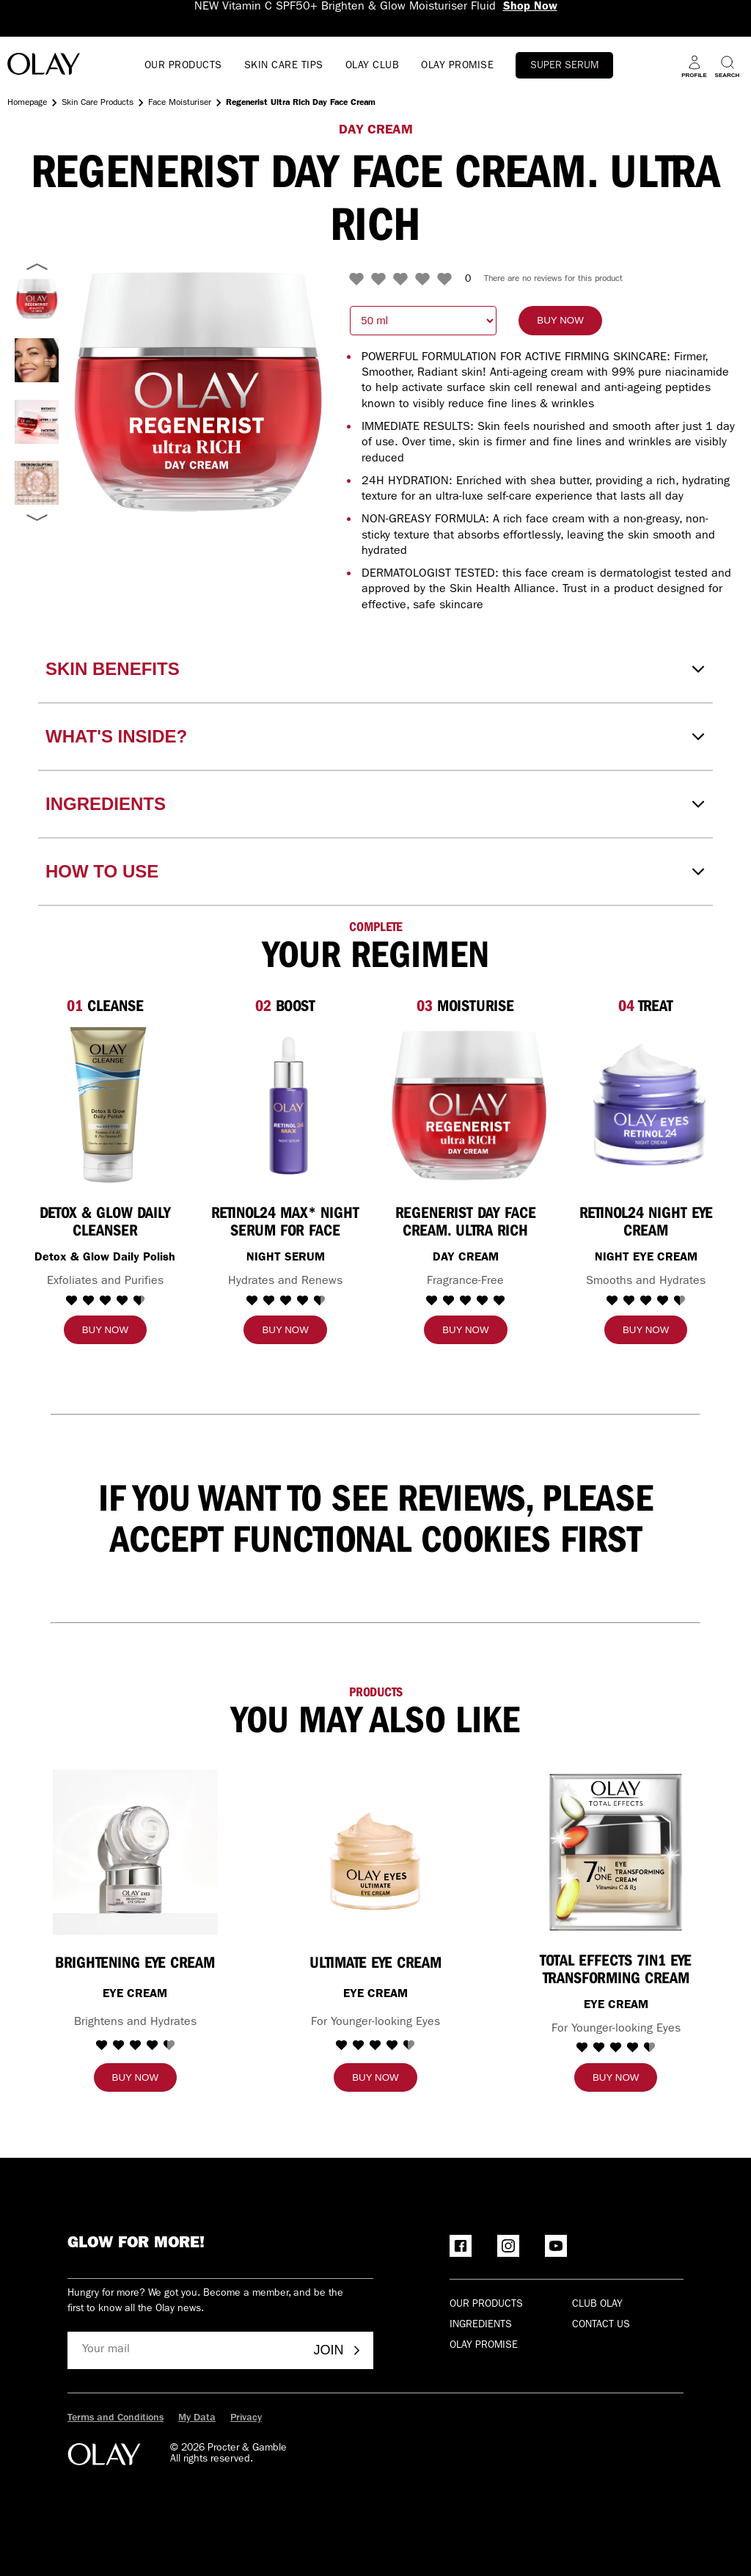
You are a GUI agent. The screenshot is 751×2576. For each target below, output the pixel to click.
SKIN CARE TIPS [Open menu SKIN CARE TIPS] (283, 66)
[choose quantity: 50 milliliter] (423, 320)
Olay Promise (484, 2345)
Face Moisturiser (179, 103)
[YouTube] (556, 2246)
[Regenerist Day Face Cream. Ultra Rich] (469, 1104)
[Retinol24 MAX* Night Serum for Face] (288, 1104)
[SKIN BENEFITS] (375, 669)
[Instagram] (508, 2246)
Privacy (246, 2418)
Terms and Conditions (115, 2418)
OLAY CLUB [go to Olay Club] (372, 66)
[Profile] (694, 66)
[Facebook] (461, 2246)
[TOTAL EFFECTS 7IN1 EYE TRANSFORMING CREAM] (615, 1852)
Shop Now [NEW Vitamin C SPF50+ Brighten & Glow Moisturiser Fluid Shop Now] (530, 7)
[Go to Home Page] (43, 66)
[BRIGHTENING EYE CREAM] (135, 1852)
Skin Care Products (97, 103)
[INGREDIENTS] (375, 804)
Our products (486, 2304)
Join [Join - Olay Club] (338, 2350)
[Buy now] (560, 320)
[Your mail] (185, 2350)
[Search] (727, 66)
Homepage (27, 103)
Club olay (597, 2304)
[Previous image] (37, 267)
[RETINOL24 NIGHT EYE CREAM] (649, 1104)
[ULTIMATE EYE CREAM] (375, 1852)
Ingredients (481, 2325)
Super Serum (564, 66)
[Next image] (37, 517)
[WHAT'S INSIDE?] (375, 737)
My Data (197, 2418)
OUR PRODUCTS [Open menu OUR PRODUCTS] (183, 66)
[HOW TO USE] (375, 872)
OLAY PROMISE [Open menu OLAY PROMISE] (457, 66)
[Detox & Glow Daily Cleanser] (108, 1104)
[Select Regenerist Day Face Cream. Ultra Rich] (37, 360)
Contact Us (601, 2325)
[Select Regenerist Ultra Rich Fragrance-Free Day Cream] (37, 299)
